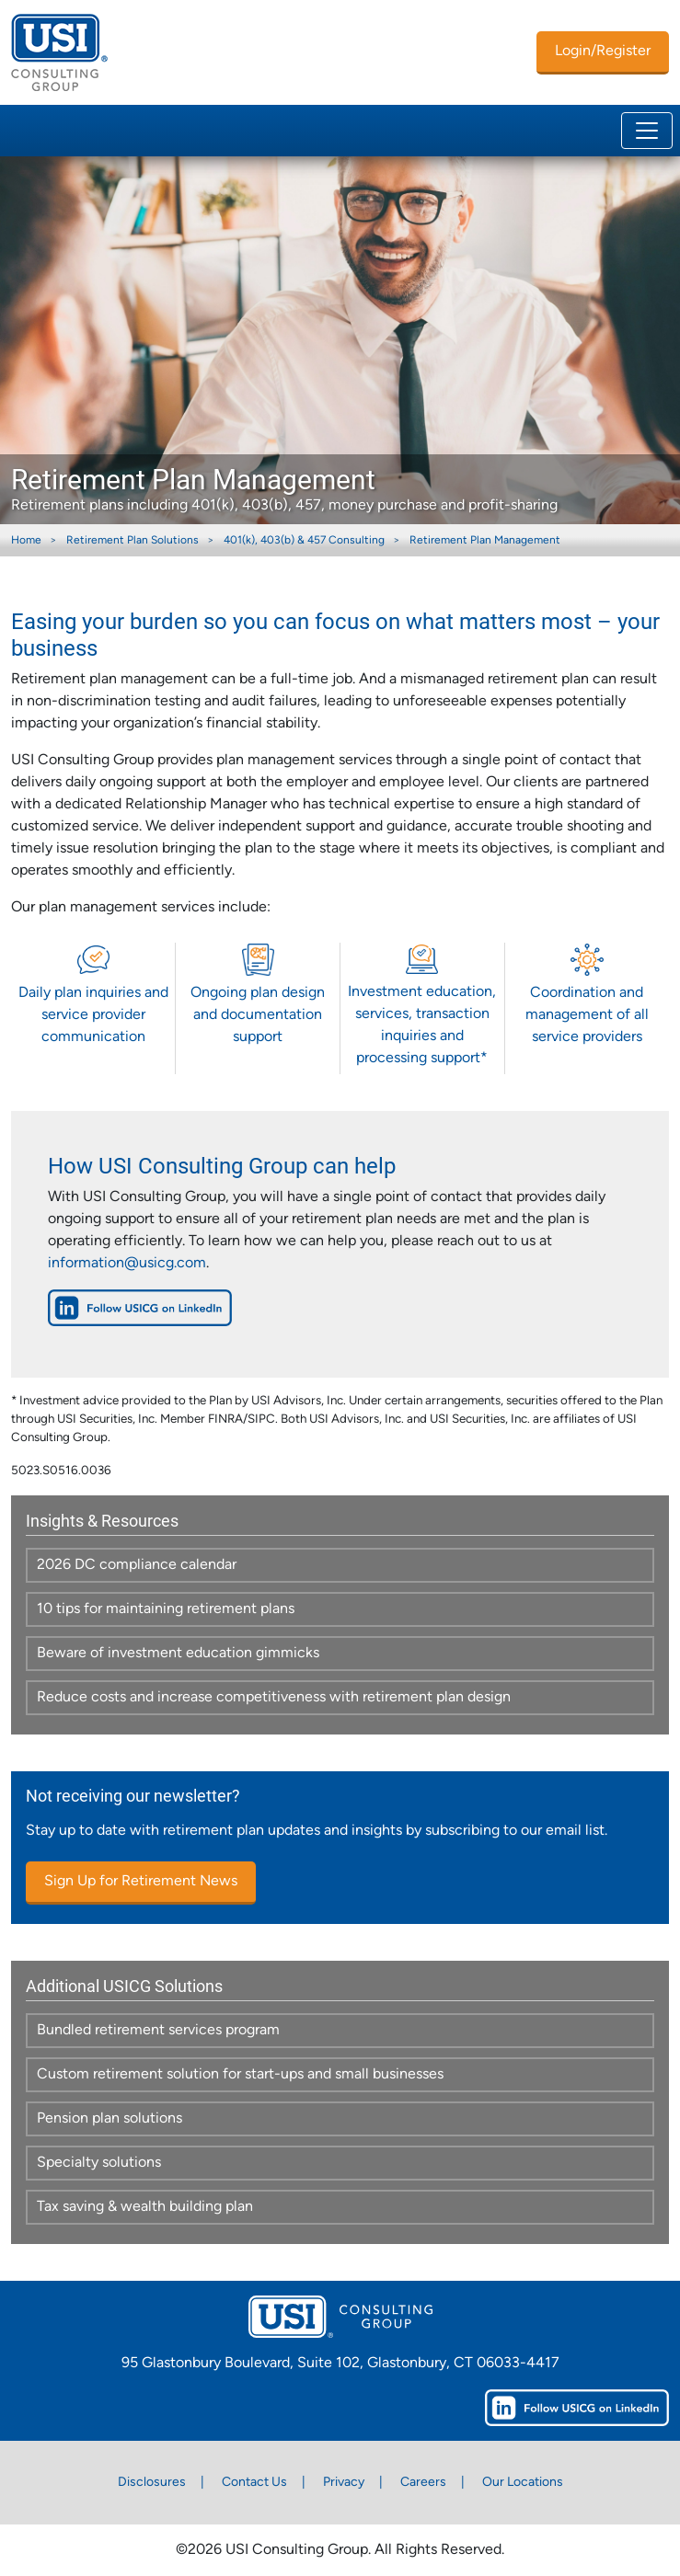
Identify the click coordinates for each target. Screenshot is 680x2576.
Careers (423, 2483)
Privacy (343, 2483)
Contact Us (254, 2483)
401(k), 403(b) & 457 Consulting (304, 540)
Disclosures (152, 2483)
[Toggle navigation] (647, 130)
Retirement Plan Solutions (132, 540)
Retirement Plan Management (484, 540)
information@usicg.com (127, 1263)
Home (26, 540)
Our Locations (522, 2483)
